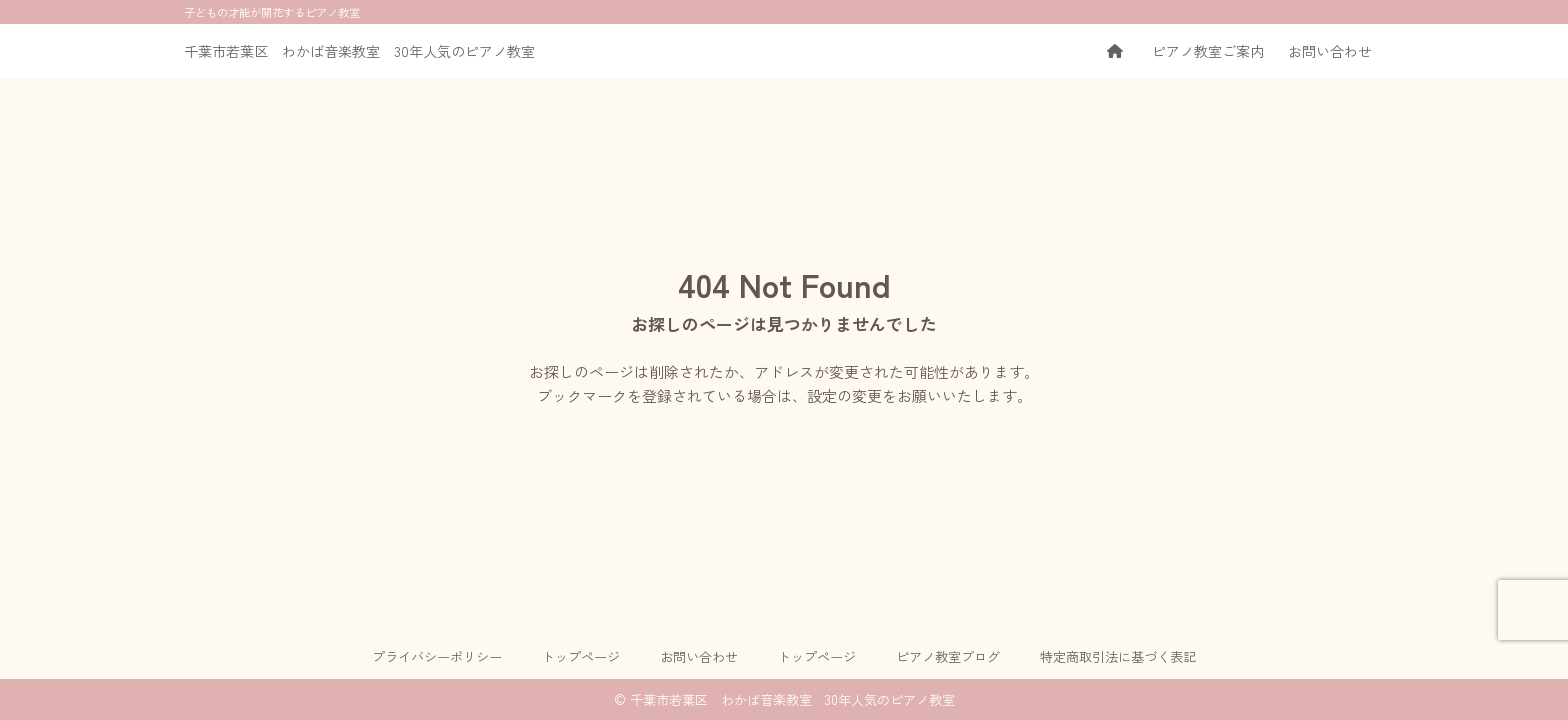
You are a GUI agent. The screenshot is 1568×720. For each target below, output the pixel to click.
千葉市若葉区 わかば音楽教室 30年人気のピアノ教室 (359, 51)
